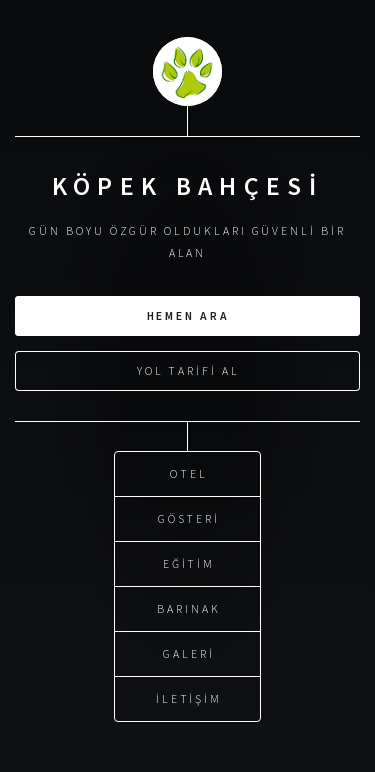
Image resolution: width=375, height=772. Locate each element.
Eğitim (189, 562)
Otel (189, 472)
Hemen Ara (188, 314)
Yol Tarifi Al (188, 369)
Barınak (189, 607)
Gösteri (189, 517)
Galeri (189, 652)
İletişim (189, 697)
